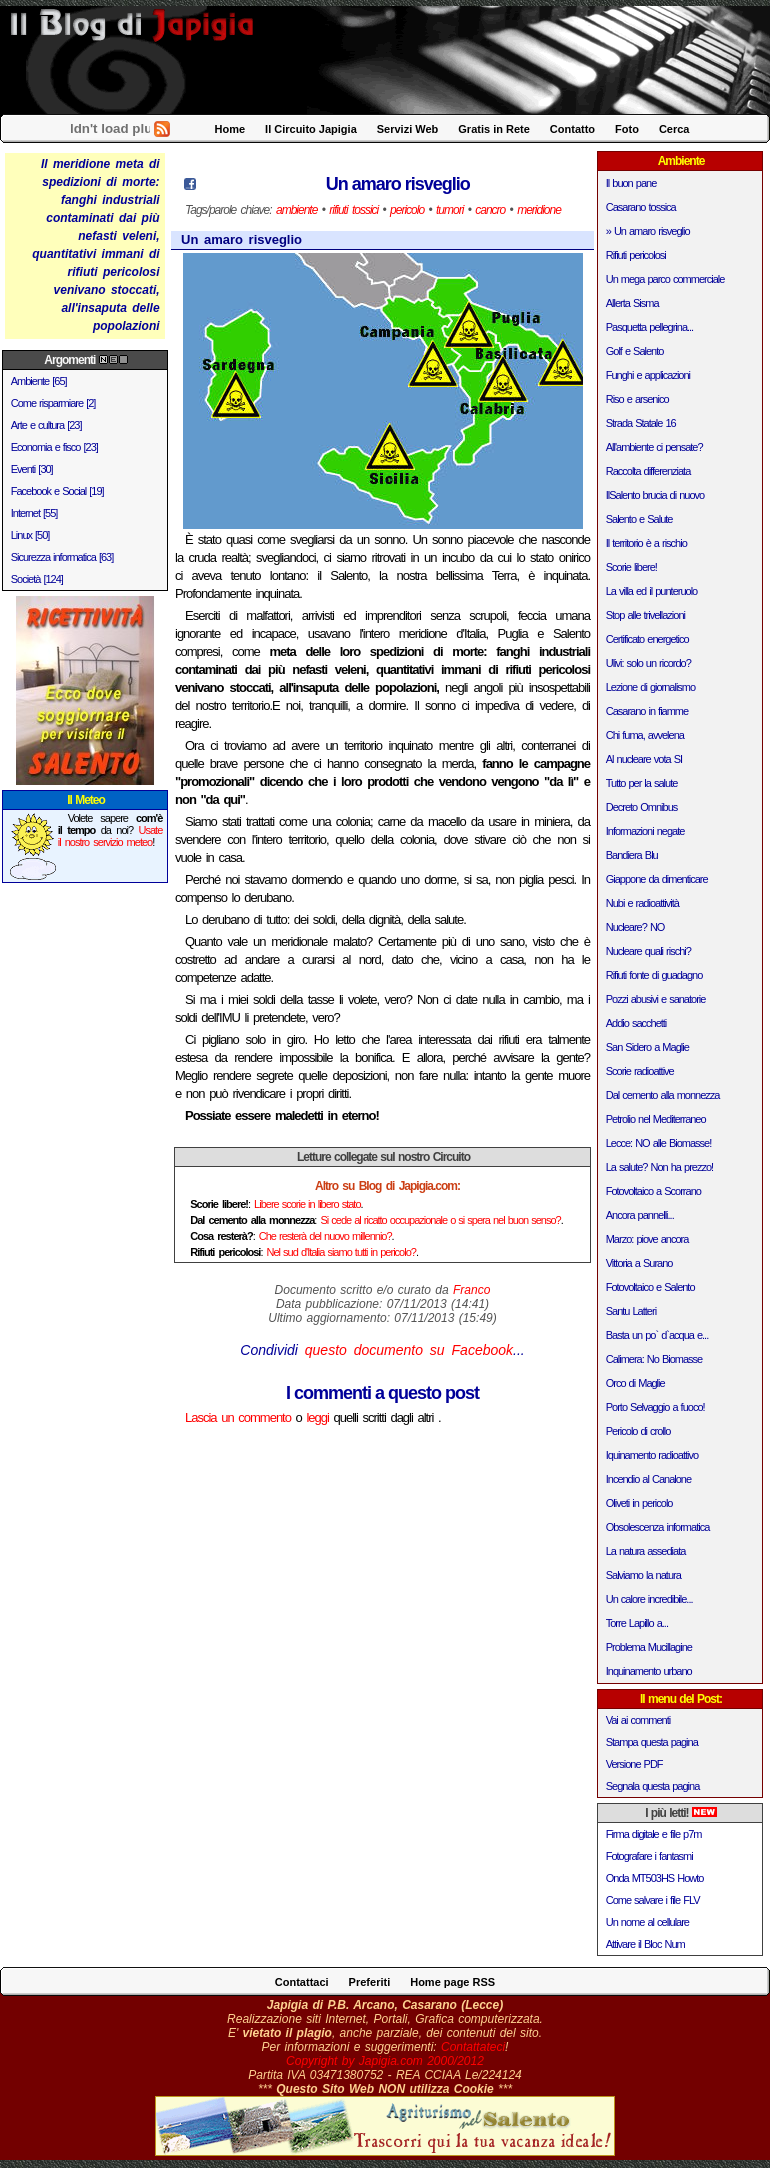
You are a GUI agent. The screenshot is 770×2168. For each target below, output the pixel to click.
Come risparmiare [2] (53, 403)
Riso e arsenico (637, 399)
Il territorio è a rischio (646, 543)
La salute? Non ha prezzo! (659, 1167)
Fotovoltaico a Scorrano (653, 1191)
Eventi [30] (32, 469)
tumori (449, 210)
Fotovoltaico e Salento (650, 1287)
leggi (317, 1417)
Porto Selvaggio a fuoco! (655, 1407)
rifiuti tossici (353, 210)
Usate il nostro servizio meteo (110, 836)
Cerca (674, 129)
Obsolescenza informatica (658, 1527)
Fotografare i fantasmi (649, 1856)
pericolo (407, 210)
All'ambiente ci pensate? (654, 447)
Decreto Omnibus (642, 807)
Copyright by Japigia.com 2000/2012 (385, 2061)
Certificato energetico (647, 639)
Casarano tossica (641, 207)
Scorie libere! (631, 567)
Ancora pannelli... (640, 1215)
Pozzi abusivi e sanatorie (656, 999)
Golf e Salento (635, 351)
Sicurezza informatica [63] (62, 557)
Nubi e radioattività (642, 903)
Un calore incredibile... (649, 1599)
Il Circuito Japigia (311, 129)
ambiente (296, 210)
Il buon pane (631, 183)
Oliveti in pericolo (639, 1503)
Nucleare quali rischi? (648, 951)
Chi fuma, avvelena (645, 735)
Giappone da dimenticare (657, 879)
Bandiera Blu (632, 855)
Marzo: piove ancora (647, 1239)
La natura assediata (646, 1551)
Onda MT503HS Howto (655, 1878)
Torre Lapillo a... (637, 1623)
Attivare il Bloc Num (645, 1944)
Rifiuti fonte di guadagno (654, 975)
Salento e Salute (639, 519)
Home (230, 129)
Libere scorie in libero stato (307, 1204)
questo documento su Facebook (409, 1350)
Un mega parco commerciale (665, 279)
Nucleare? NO (635, 927)
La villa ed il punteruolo (652, 591)
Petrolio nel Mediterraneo (656, 1119)
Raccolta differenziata (648, 471)
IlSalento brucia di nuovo (655, 495)
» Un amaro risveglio (648, 231)
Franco (471, 1290)
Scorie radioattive (640, 1071)
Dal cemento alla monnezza (663, 1095)
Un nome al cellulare (647, 1922)
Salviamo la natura (643, 1575)
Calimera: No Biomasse (654, 1359)
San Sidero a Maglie (647, 1047)
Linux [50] (30, 535)
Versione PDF (634, 1764)
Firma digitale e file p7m (654, 1834)
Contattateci (473, 2047)
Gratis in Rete (494, 129)
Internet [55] (34, 513)
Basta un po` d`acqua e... (657, 1335)
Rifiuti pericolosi (636, 255)
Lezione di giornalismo (650, 687)
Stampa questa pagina (652, 1742)
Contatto (572, 129)
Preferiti (370, 1982)
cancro (490, 210)
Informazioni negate (645, 831)
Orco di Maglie (635, 1383)
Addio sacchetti (636, 1023)
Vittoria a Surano (639, 1263)
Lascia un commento (238, 1417)
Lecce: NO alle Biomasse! (659, 1143)
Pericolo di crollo (638, 1431)
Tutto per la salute (642, 783)
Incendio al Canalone (648, 1479)
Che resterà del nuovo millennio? (325, 1236)
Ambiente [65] (39, 381)
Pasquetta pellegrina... (649, 327)
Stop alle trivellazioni (645, 615)
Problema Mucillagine (649, 1647)
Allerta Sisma (632, 303)
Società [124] (37, 579)
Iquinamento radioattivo (652, 1455)
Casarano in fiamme (647, 711)
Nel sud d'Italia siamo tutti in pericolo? (341, 1252)
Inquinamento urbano (649, 1671)
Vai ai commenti (638, 1720)
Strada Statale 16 (641, 423)
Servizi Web (408, 129)
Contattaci (302, 1982)
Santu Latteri (631, 1311)
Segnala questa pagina (653, 1786)
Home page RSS (452, 1982)
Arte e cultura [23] (46, 425)
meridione (539, 210)
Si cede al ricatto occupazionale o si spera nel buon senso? (440, 1220)
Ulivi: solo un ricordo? (648, 663)
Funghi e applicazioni (648, 375)
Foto (627, 129)
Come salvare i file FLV (653, 1900)
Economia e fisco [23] (54, 447)
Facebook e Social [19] (57, 491)
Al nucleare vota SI (644, 759)
